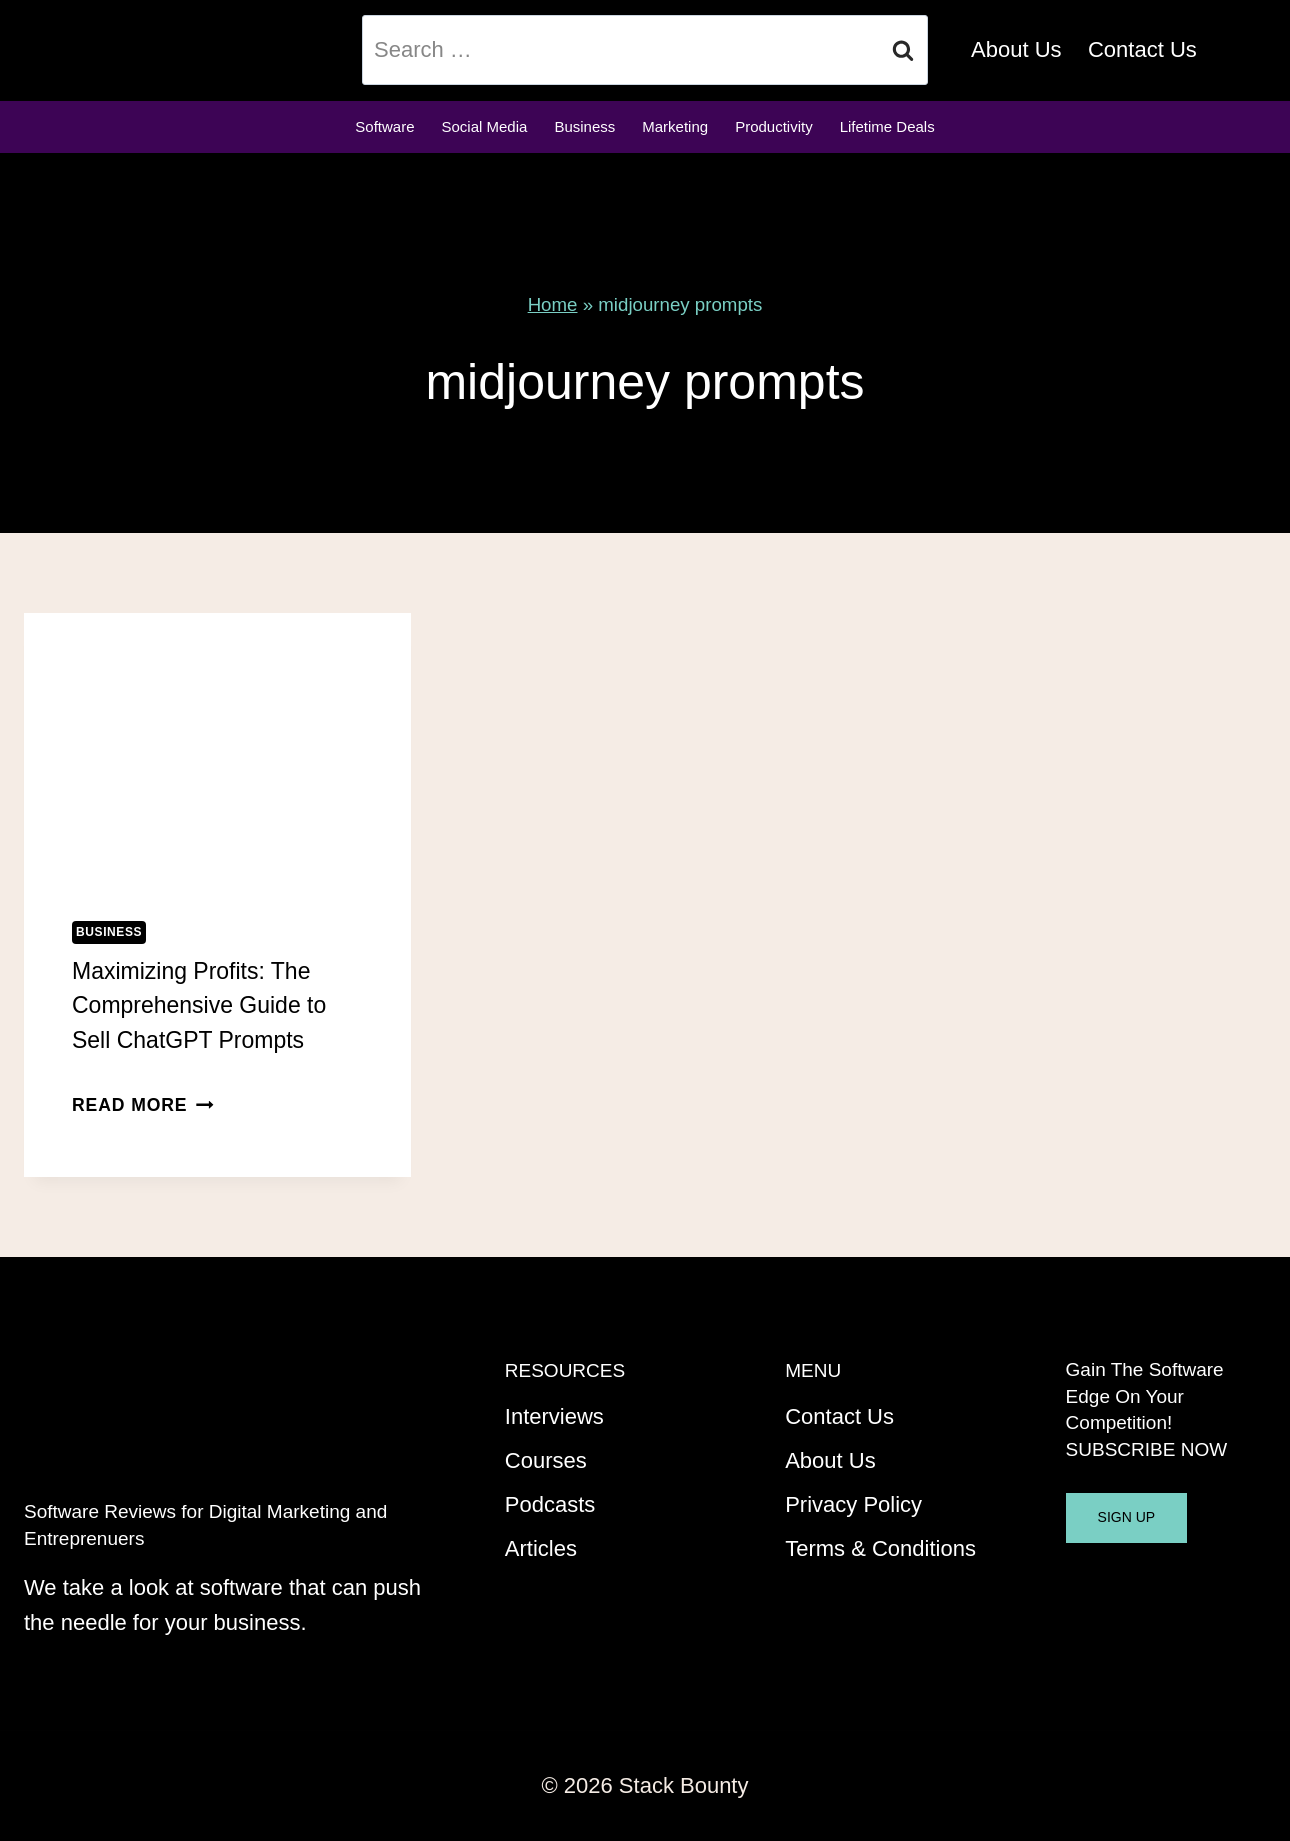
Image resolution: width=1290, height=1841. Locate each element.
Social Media (485, 126)
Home (553, 304)
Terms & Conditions (880, 1548)
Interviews (554, 1416)
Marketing (675, 126)
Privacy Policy (853, 1504)
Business (584, 126)
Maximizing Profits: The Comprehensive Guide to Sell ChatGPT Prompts (199, 1005)
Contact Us (1142, 49)
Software (384, 126)
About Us (1016, 49)
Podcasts (550, 1504)
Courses (546, 1460)
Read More (143, 1105)
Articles (541, 1548)
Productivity (774, 126)
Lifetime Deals (887, 126)
